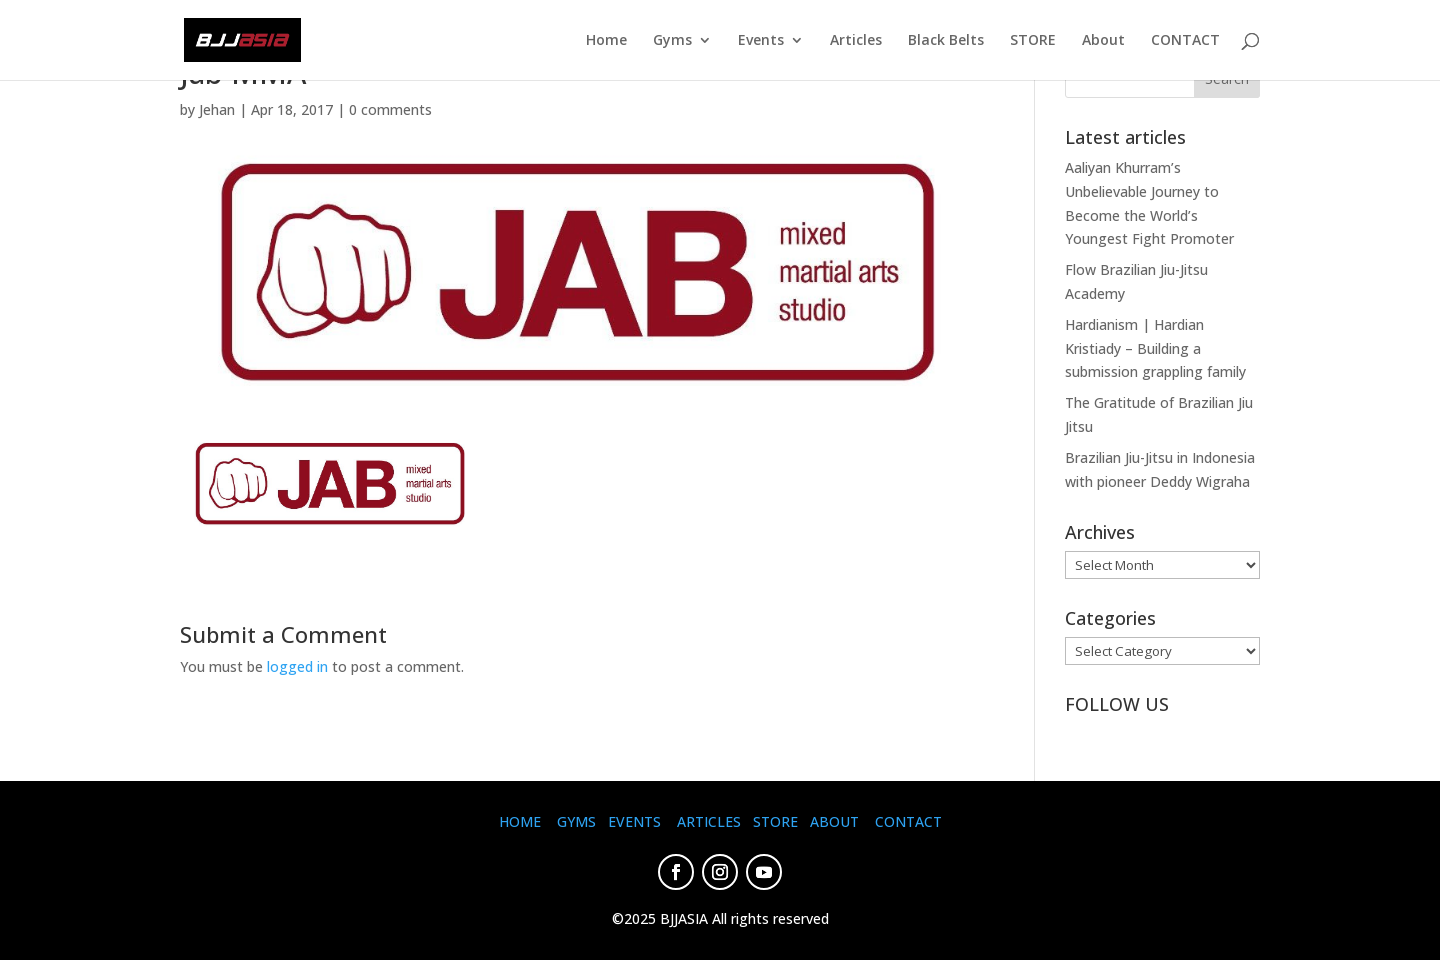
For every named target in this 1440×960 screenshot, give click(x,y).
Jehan (217, 109)
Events (761, 41)
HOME (520, 821)
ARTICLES (709, 821)
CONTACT (1185, 41)
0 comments (390, 109)
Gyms (672, 41)
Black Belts (946, 41)
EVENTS (634, 821)
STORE (1033, 41)
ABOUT (834, 821)
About (1103, 41)
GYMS (576, 821)
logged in (297, 666)
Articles (856, 41)
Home (606, 41)
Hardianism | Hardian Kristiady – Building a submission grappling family (1155, 348)
